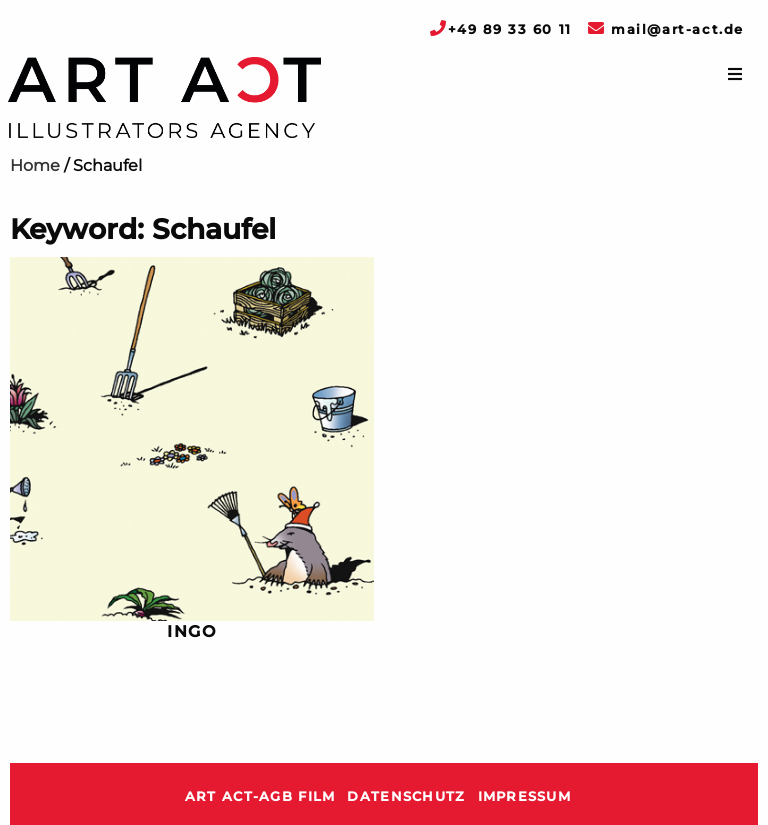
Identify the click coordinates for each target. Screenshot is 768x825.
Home (35, 165)
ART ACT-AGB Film (260, 796)
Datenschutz (406, 796)
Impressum (525, 796)
